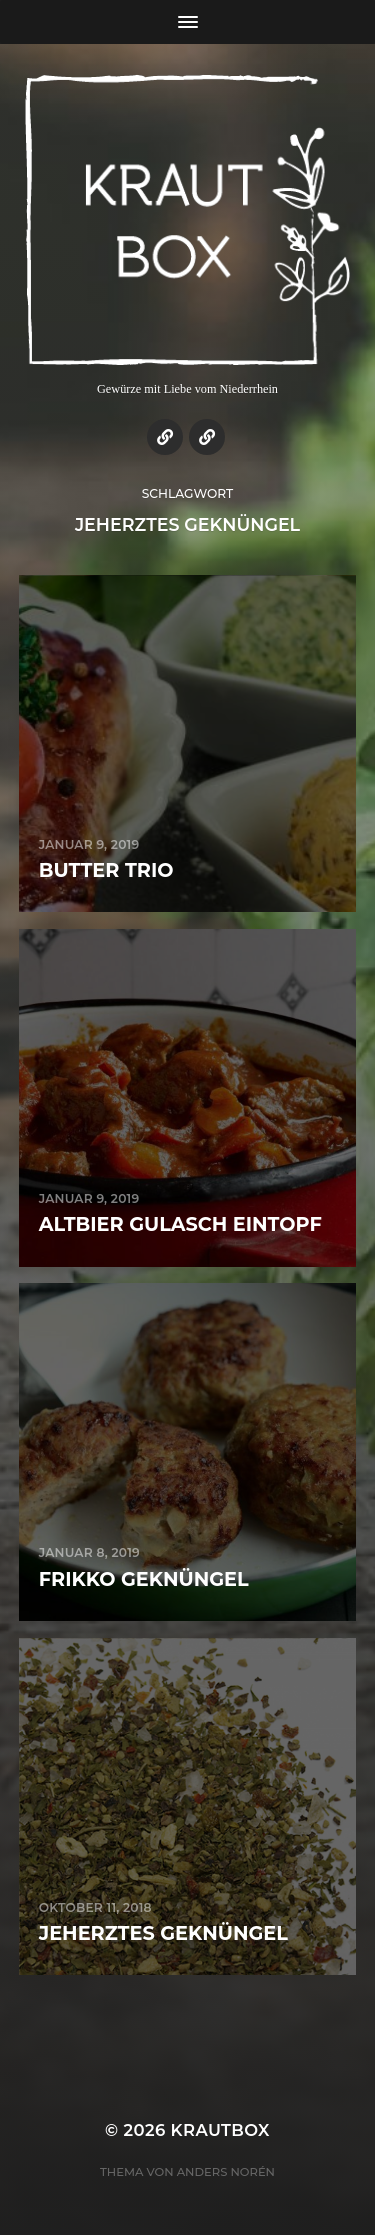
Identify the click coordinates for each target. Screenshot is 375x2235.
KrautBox (220, 2130)
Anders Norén (226, 2172)
